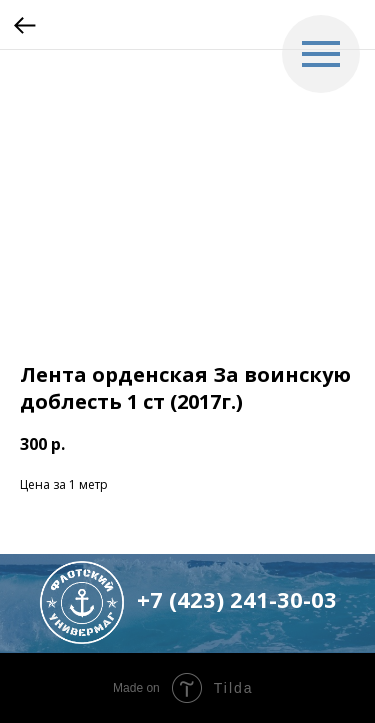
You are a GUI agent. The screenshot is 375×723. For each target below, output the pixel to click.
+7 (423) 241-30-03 (237, 599)
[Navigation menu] (321, 54)
